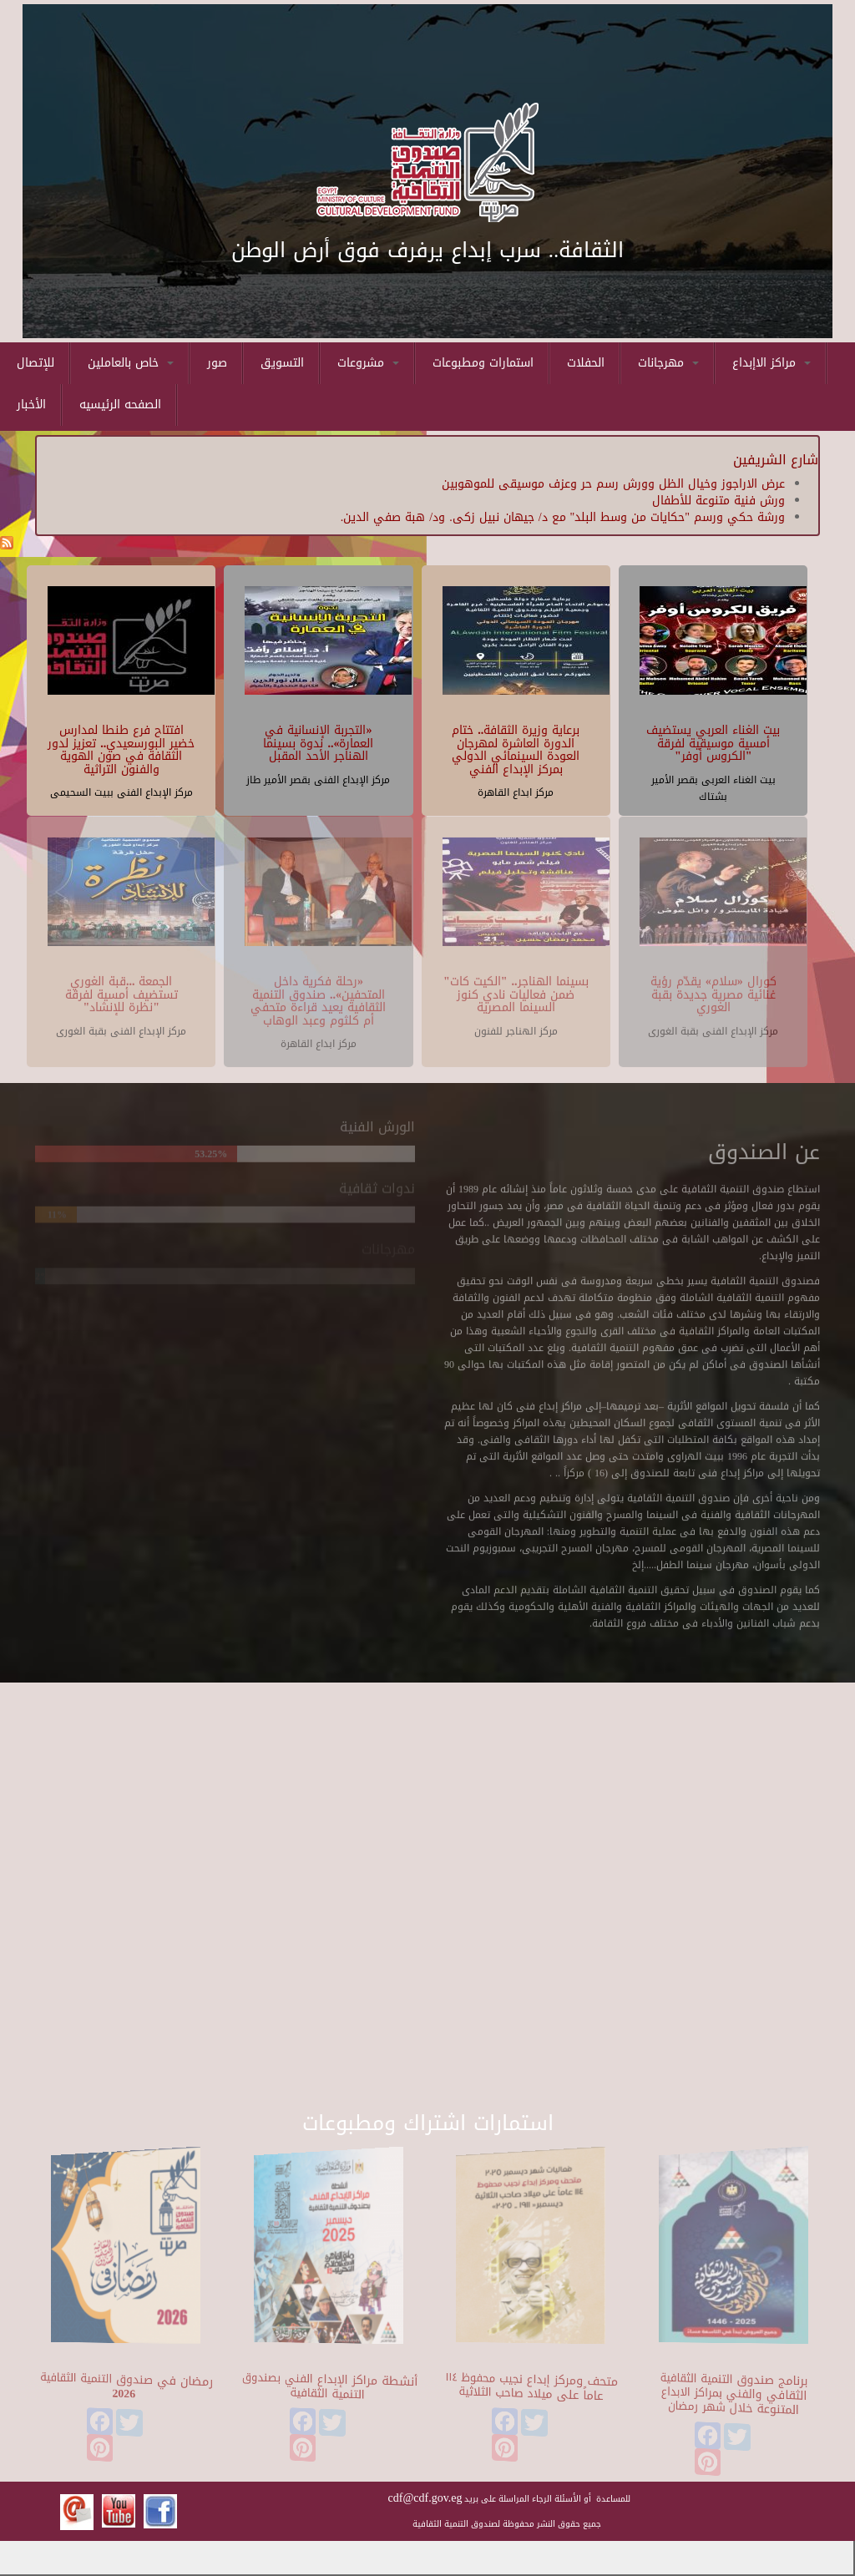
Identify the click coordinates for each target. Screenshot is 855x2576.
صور (217, 363)
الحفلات (586, 363)
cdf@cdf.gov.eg (425, 2498)
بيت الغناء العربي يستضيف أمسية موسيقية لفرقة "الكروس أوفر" (713, 742)
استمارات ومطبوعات (483, 363)
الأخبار (31, 404)
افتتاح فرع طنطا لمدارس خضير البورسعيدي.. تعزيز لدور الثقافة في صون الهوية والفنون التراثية (121, 748)
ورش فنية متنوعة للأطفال (718, 500)
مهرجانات (668, 363)
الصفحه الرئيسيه (120, 404)
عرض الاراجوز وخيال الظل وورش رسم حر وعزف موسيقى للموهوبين (613, 484)
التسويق (282, 363)
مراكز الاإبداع (771, 363)
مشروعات (368, 363)
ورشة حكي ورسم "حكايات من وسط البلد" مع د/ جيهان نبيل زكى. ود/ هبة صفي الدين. (563, 517)
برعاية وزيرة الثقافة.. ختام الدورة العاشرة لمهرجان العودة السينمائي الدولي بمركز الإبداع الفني (515, 748)
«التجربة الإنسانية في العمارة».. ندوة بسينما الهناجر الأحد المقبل (318, 742)
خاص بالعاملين (131, 363)
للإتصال (35, 363)
